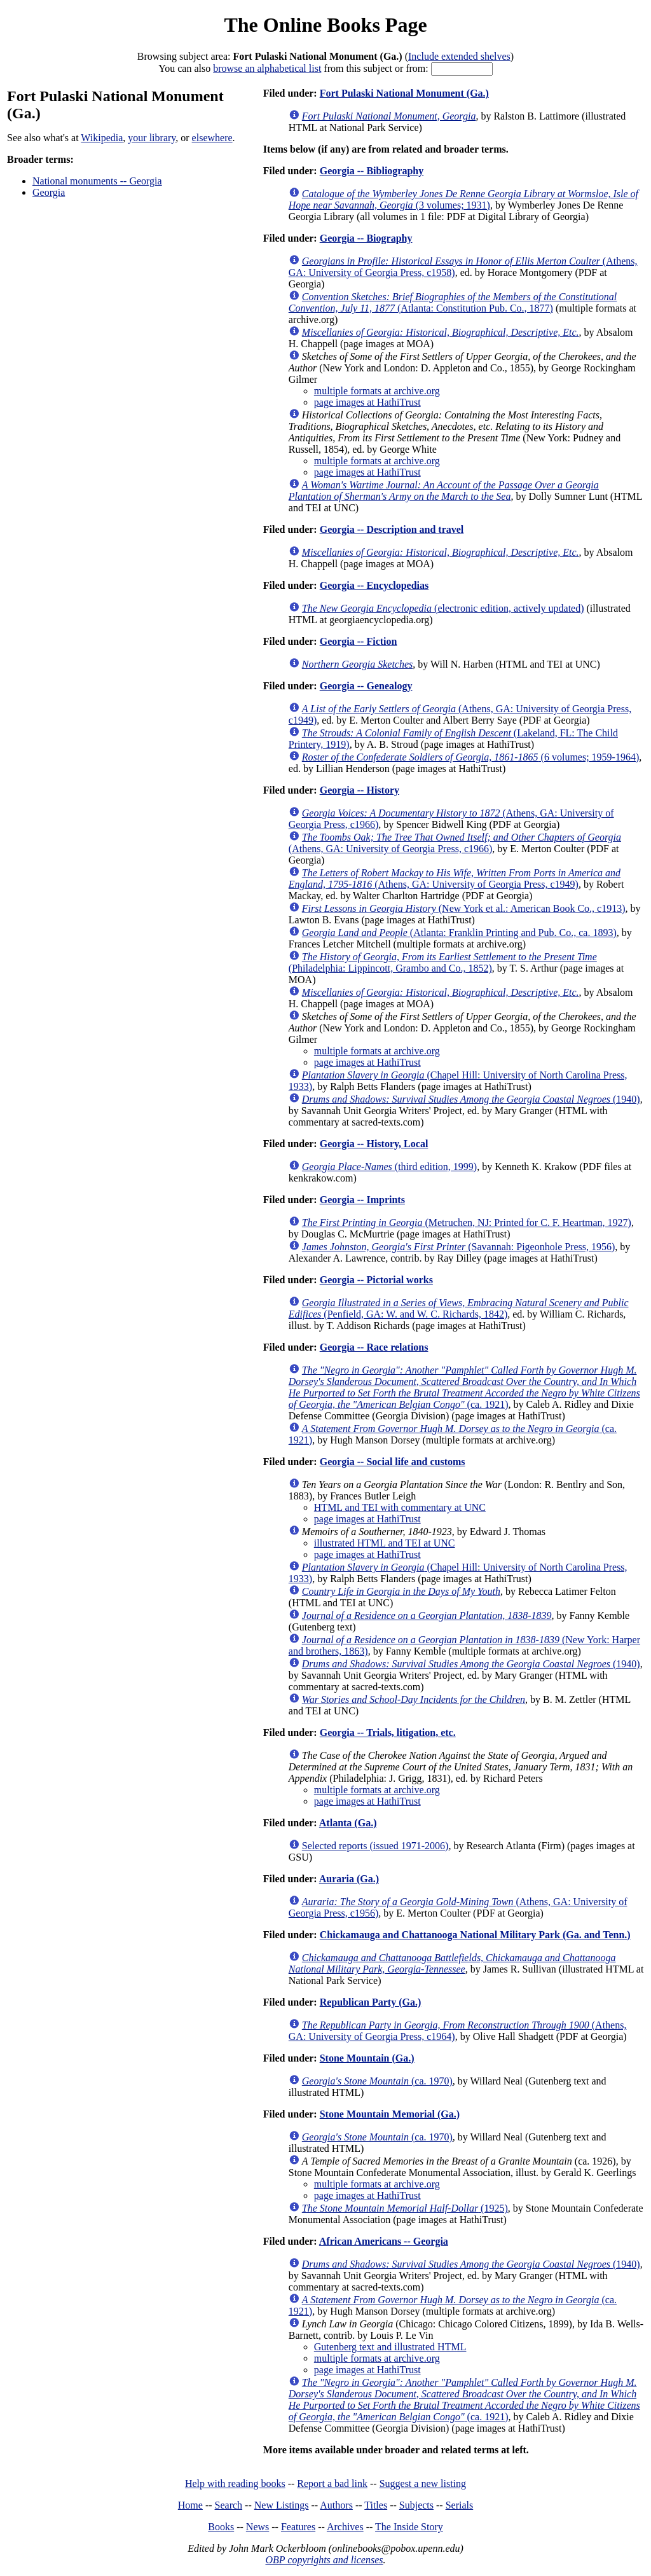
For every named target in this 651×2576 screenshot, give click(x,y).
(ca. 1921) (464, 1387)
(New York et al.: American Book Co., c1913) (464, 908)
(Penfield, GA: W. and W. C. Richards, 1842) (459, 1308)
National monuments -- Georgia (97, 181)
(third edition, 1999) (389, 1166)
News (257, 2526)
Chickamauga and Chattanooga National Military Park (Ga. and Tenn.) (475, 1934)
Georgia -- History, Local (374, 1143)
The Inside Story (409, 2526)
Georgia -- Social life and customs (392, 1461)
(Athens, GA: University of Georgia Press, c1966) (455, 843)
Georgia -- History (359, 790)
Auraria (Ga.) (349, 1878)
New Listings (281, 2505)
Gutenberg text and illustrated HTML (390, 2346)
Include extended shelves (459, 56)
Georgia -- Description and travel (392, 529)
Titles (375, 2505)
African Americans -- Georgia (383, 2241)
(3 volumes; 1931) (463, 199)
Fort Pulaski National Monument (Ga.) (404, 93)
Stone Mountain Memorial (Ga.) (390, 2114)
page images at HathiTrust (367, 402)
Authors (336, 2505)
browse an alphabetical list (267, 68)
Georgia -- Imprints (362, 1199)
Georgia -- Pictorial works (376, 1279)
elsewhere (212, 137)
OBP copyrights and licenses (324, 2559)
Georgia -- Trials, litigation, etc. (388, 1732)
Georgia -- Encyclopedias (374, 585)
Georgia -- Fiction (358, 641)
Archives (345, 2526)
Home (190, 2505)
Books (221, 2526)
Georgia (48, 192)
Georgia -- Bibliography (372, 170)
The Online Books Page (325, 24)
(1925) (405, 2208)
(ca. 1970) (377, 2081)
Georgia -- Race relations (374, 1347)
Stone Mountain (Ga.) (367, 2058)
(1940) (471, 1099)
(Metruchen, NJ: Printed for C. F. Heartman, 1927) (466, 1222)
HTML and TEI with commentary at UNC (400, 1507)
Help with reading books (235, 2483)
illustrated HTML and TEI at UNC (384, 1543)
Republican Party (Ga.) (370, 2002)
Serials (460, 2505)
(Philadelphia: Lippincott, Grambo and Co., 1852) (443, 962)
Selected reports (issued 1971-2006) (375, 1845)
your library (151, 137)
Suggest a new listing (423, 2483)
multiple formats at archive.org (377, 390)
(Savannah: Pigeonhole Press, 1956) (458, 1246)
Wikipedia (102, 137)
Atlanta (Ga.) (348, 1822)
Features (298, 2526)
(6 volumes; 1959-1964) (470, 757)
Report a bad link (332, 2483)
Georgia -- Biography (366, 238)
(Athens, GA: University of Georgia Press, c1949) (454, 878)
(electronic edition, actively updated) (443, 608)
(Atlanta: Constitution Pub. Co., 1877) (453, 302)
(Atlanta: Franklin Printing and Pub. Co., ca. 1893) (459, 932)
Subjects (416, 2505)
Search (229, 2505)
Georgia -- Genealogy (366, 685)
